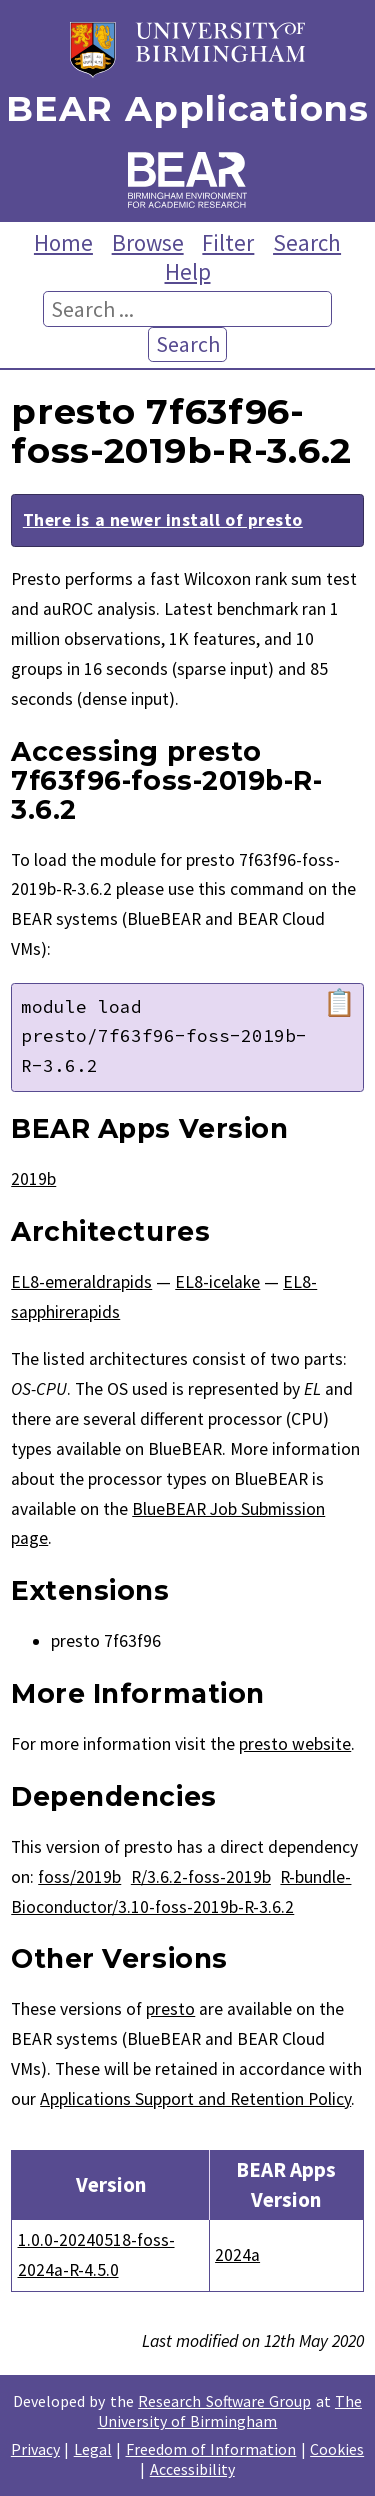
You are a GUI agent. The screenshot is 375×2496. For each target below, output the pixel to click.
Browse (148, 242)
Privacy (35, 2449)
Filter (228, 242)
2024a (237, 2255)
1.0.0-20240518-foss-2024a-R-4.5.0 (96, 2255)
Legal (93, 2449)
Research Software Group (224, 2401)
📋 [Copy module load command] (339, 1003)
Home (63, 242)
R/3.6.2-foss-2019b (201, 1877)
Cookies (337, 2449)
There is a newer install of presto (163, 520)
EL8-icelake (217, 1282)
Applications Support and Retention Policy (195, 2099)
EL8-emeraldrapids (81, 1282)
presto (170, 2009)
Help (188, 271)
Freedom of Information (211, 2449)
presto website (295, 1744)
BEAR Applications (187, 109)
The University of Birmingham (230, 2411)
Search (307, 242)
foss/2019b (79, 1877)
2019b (33, 1179)
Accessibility (192, 2469)
